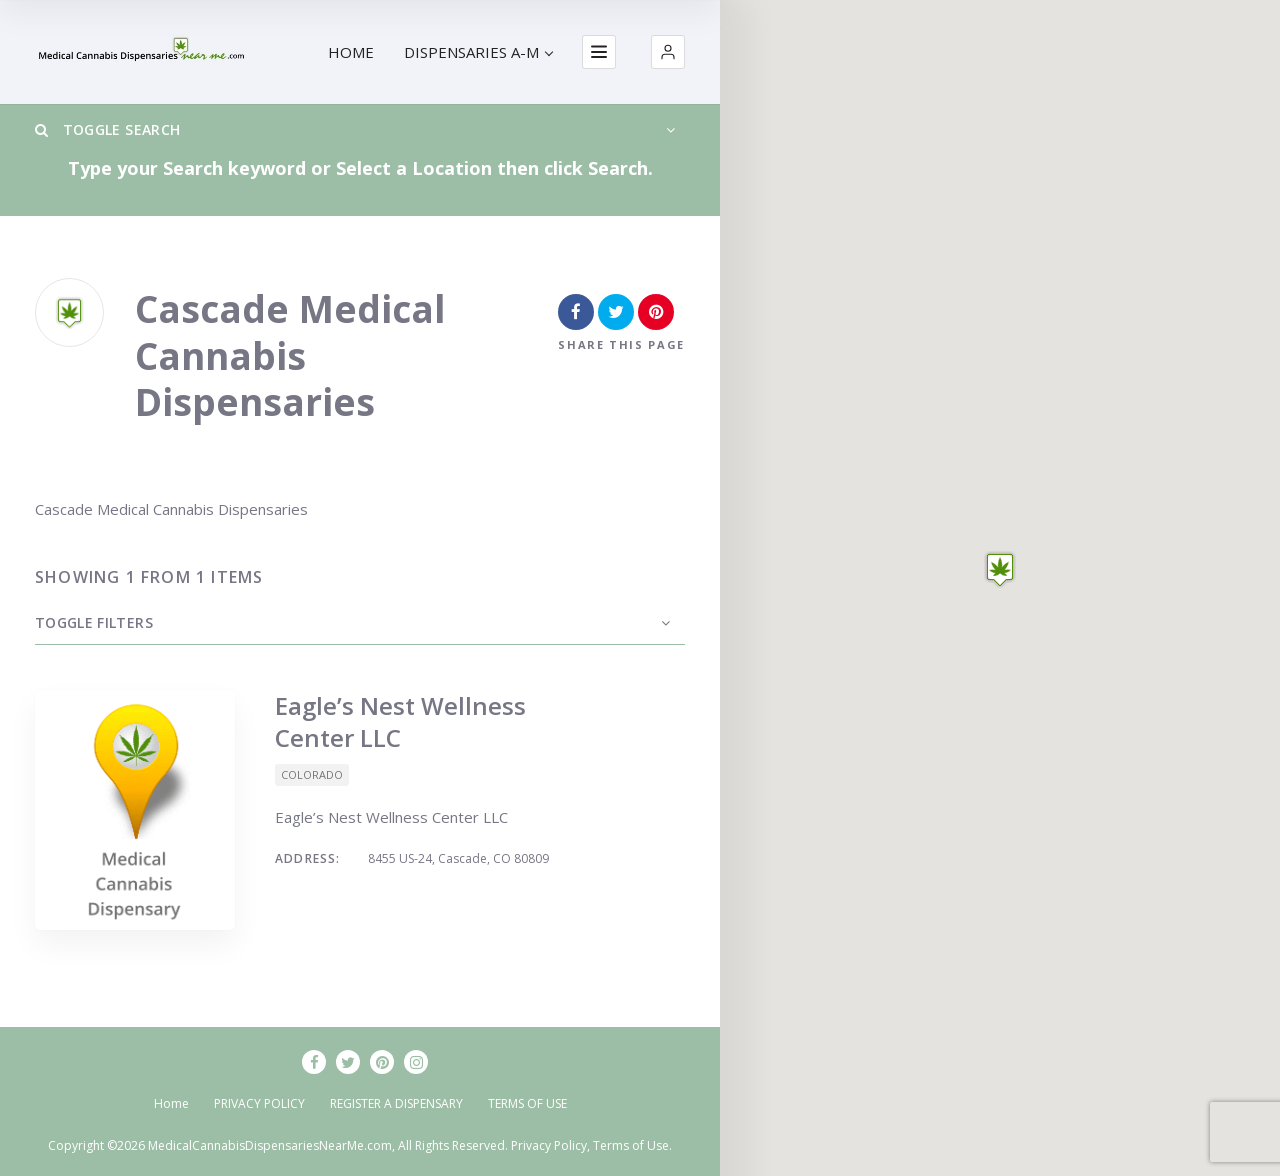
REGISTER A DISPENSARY (396, 1103)
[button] (668, 52)
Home (171, 1103)
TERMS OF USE (527, 1103)
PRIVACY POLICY (259, 1103)
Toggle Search (107, 129)
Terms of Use (631, 1145)
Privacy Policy (549, 1145)
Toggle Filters (94, 622)
